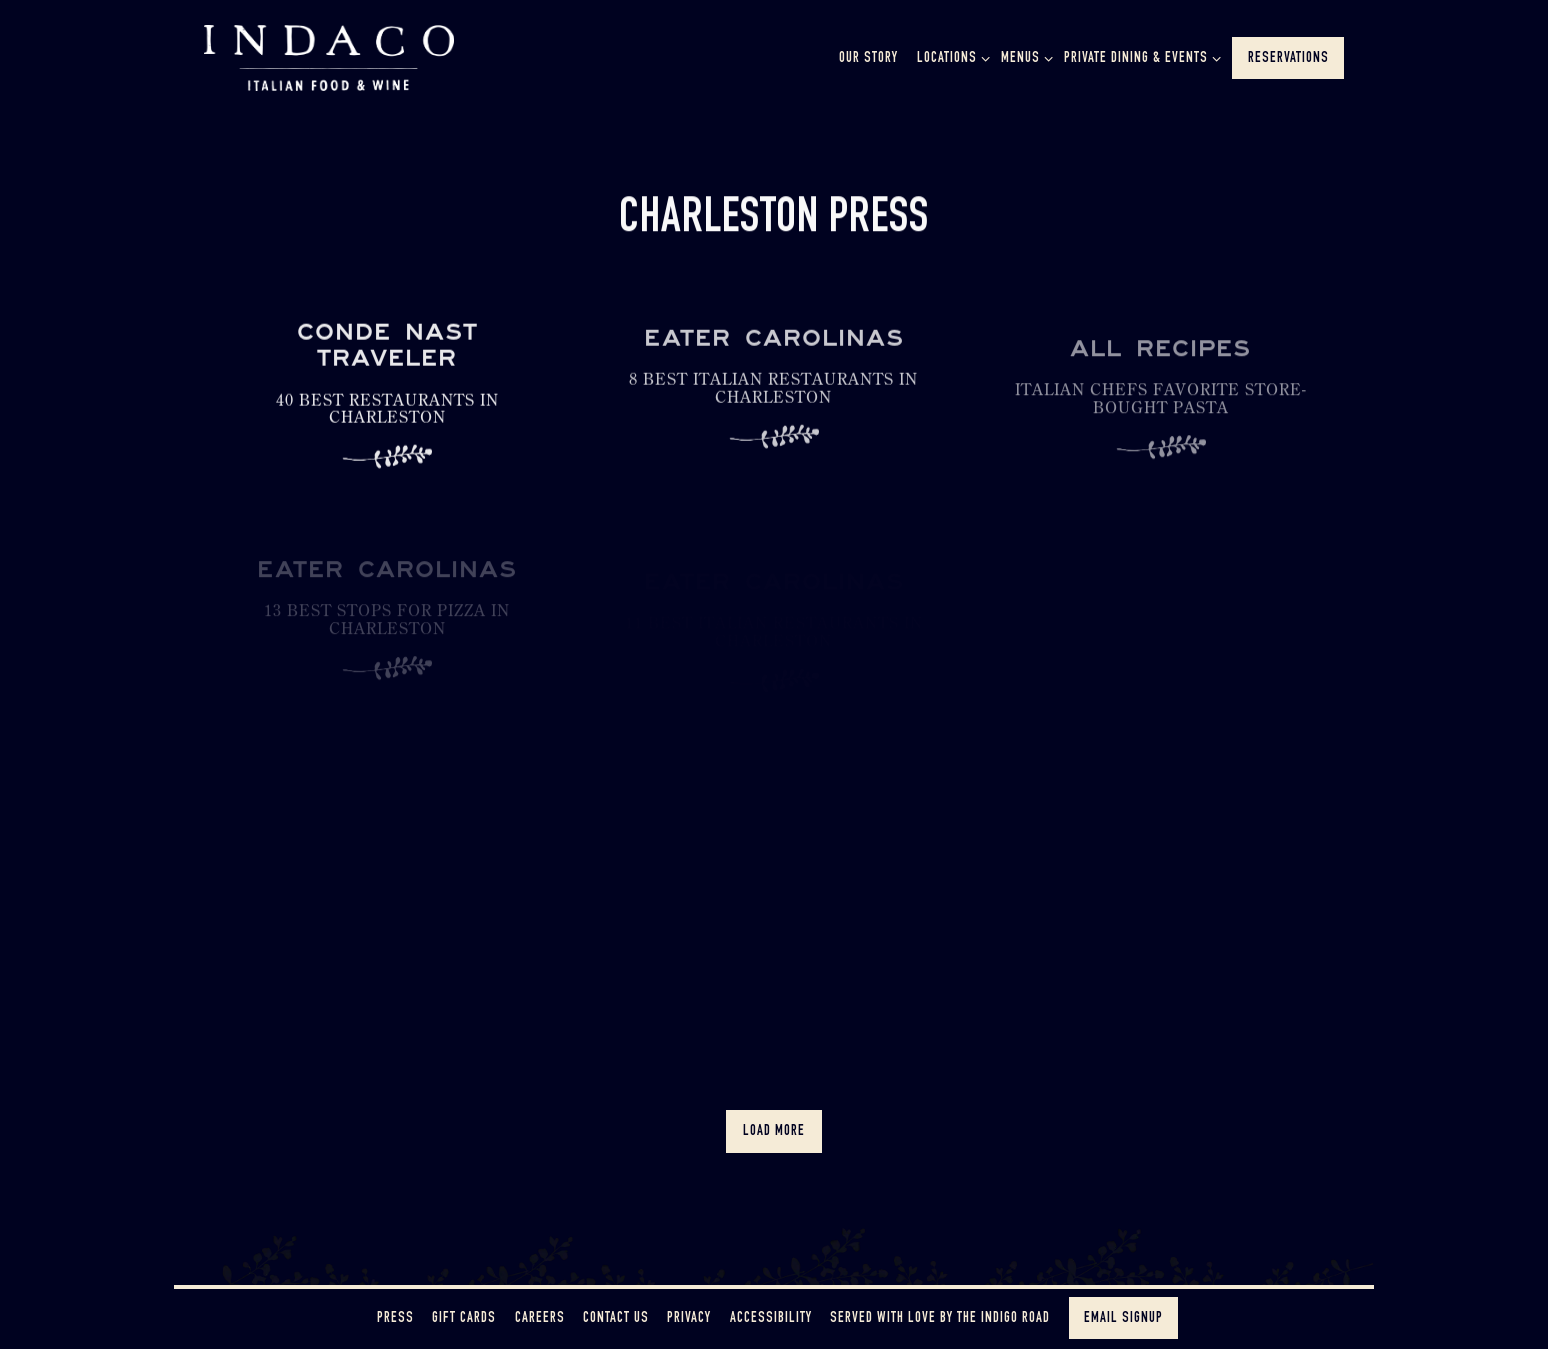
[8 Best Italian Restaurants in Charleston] (774, 403)
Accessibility (771, 1319)
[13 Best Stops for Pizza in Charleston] (387, 636)
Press (395, 1319)
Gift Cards (464, 1319)
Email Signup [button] (1123, 1319)
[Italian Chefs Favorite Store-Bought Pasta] (1160, 418)
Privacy (689, 1319)
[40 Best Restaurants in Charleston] (387, 406)
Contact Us (616, 1319)
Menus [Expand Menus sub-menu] (1023, 57)
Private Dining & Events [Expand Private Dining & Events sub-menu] (1139, 57)
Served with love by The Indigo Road (940, 1319)
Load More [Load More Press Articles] (782, 1130)
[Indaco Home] (329, 56)
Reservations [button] (1288, 59)
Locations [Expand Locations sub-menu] (950, 57)
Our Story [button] (868, 59)
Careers (540, 1319)
